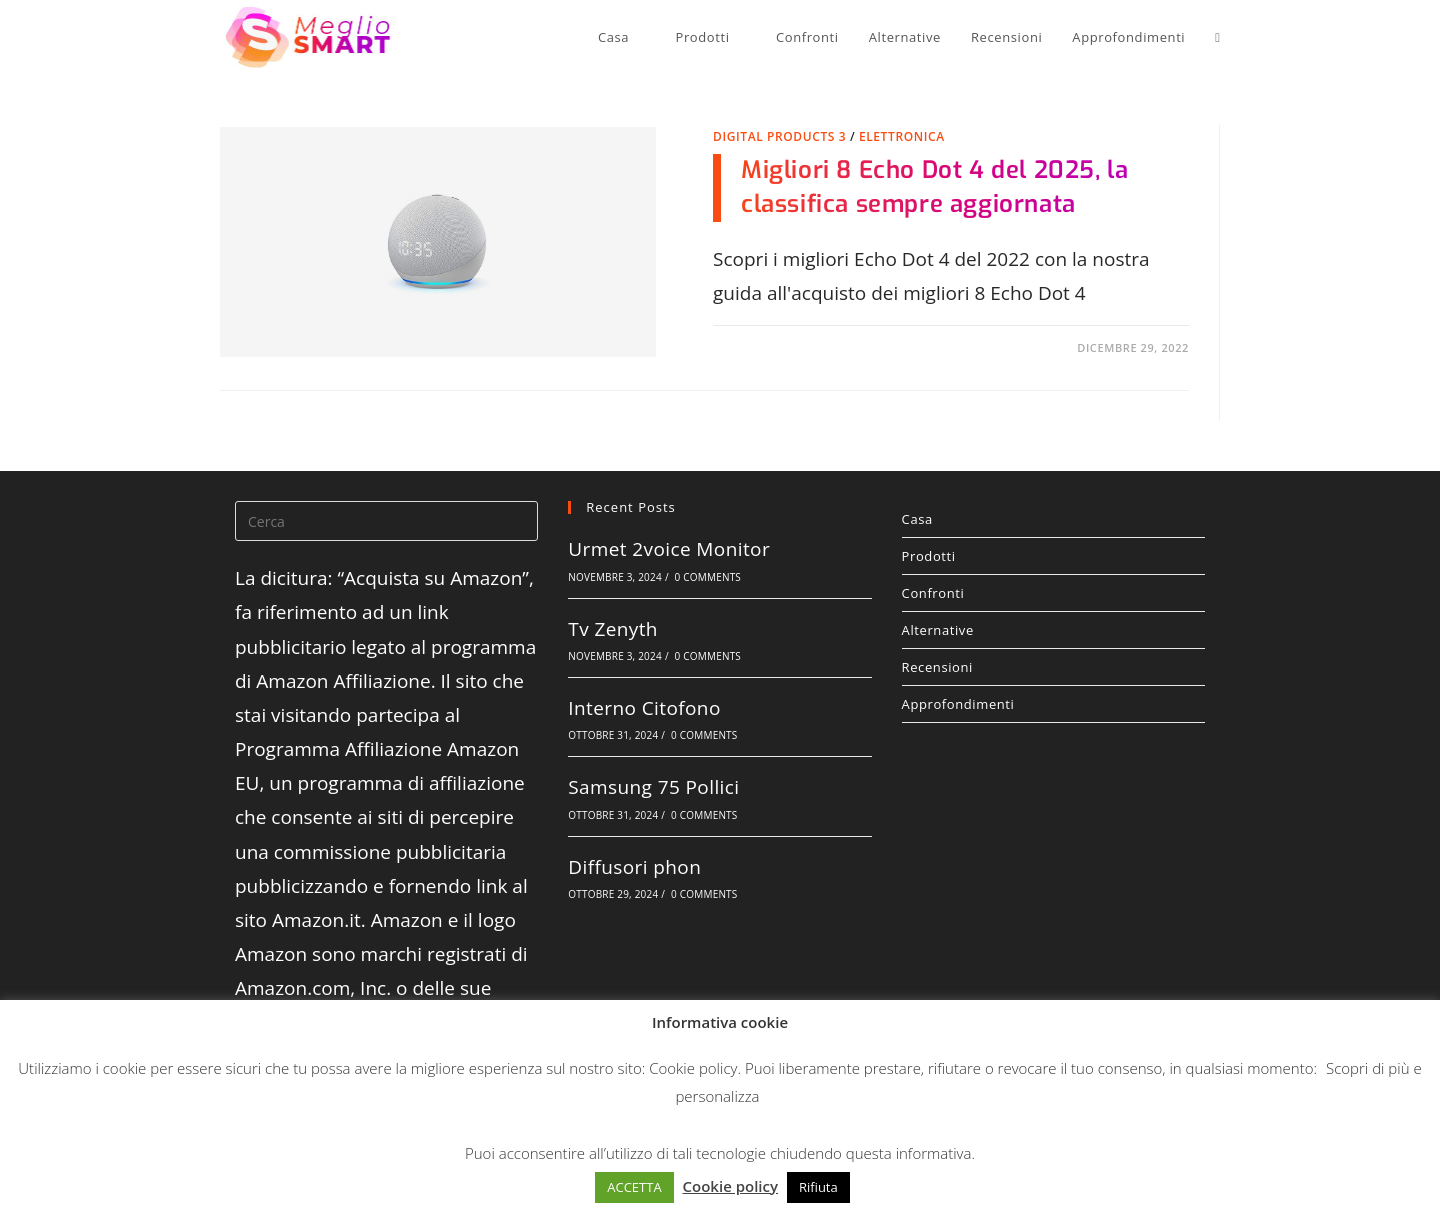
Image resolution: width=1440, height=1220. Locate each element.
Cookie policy (693, 1068)
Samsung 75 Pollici (653, 787)
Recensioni (937, 667)
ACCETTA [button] (634, 1187)
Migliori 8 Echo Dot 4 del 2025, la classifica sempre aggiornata (934, 187)
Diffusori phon (634, 867)
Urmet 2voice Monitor (669, 549)
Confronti (933, 593)
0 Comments (708, 577)
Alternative (938, 630)
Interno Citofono (644, 708)
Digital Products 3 (779, 136)
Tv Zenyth (613, 629)
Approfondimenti (958, 704)
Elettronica (902, 136)
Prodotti (1053, 556)
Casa (1053, 519)
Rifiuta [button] (818, 1187)
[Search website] (1213, 37)
